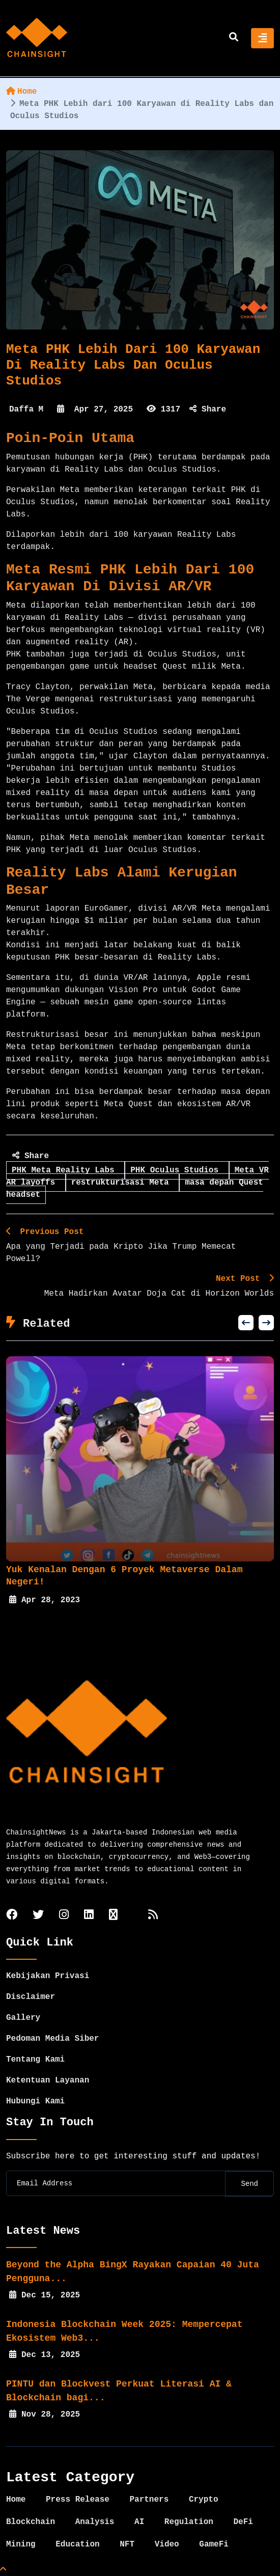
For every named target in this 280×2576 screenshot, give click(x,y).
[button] (246, 1322)
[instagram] (64, 1915)
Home (21, 91)
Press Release (77, 2499)
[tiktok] (113, 1915)
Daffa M (26, 409)
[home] (36, 38)
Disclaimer (30, 1997)
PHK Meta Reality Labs (65, 1170)
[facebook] (11, 1915)
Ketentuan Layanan (47, 2080)
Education (77, 2544)
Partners (149, 2499)
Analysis (95, 2522)
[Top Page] (3, 2569)
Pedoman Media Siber (52, 2038)
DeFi (243, 2522)
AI (139, 2522)
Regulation (188, 2522)
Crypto (203, 2499)
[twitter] (38, 1915)
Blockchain (30, 2522)
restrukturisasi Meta (122, 1182)
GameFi (214, 2544)
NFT (127, 2544)
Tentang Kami (35, 2059)
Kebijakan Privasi (47, 1976)
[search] (233, 38)
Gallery (23, 2017)
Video (167, 2544)
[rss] (153, 1915)
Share (207, 409)
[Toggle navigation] (262, 38)
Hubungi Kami (35, 2101)
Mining (21, 2544)
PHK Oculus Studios (176, 1170)
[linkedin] (89, 1915)
